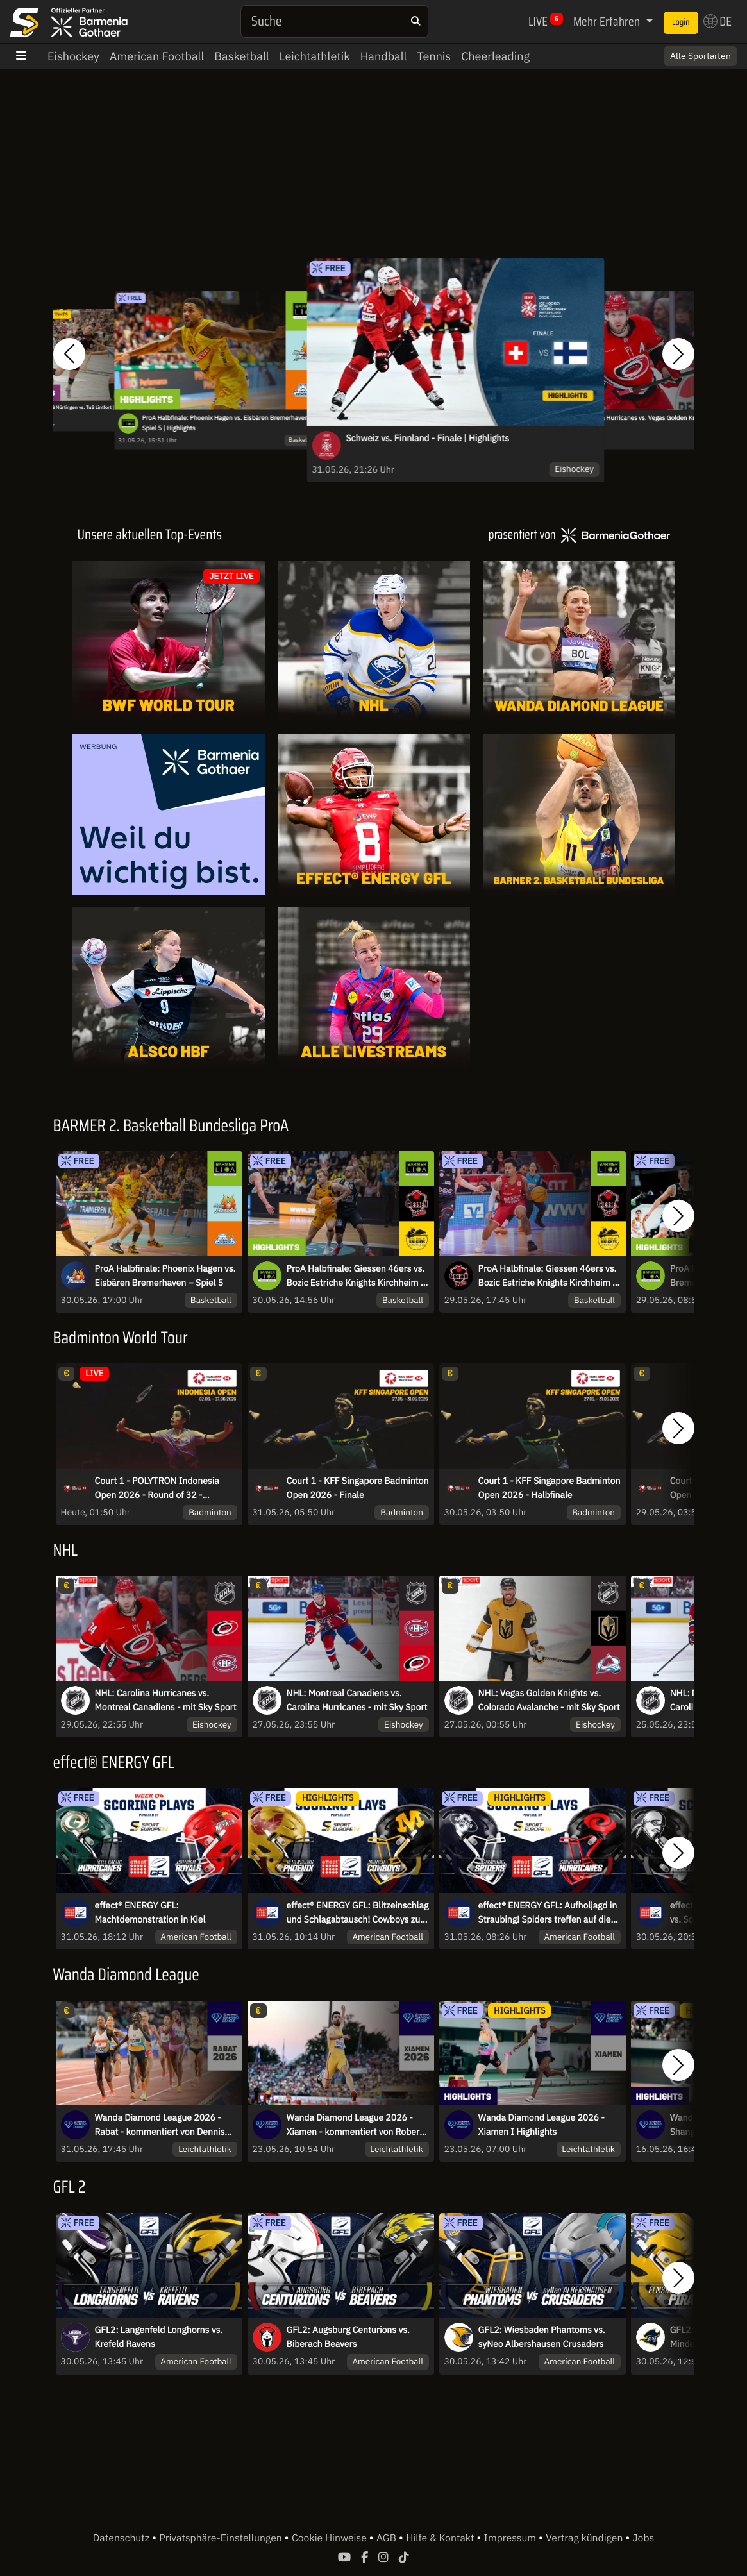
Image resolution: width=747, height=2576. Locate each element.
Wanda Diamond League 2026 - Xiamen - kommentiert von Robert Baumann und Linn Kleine (355, 2125)
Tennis (434, 56)
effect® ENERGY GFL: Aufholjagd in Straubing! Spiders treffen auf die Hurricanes (547, 1912)
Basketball (241, 56)
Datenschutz (122, 2538)
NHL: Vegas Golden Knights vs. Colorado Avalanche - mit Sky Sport (549, 1700)
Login (681, 22)
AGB (387, 2538)
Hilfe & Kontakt (441, 2538)
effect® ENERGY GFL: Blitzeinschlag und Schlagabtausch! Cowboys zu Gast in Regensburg (358, 1912)
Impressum (511, 2538)
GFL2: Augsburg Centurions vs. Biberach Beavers (348, 2337)
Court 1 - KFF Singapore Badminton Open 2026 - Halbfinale (549, 1488)
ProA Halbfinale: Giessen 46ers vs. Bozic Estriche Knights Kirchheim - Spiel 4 (547, 1276)
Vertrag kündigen (585, 2538)
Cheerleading (495, 56)
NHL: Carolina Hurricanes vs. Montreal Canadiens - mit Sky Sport (166, 1700)
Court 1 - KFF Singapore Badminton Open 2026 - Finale (358, 1488)
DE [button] (717, 21)
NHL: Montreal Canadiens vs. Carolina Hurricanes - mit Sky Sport (357, 1700)
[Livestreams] (374, 987)
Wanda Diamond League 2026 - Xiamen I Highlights (541, 2124)
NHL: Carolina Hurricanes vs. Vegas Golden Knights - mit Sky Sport (651, 423)
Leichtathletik (315, 56)
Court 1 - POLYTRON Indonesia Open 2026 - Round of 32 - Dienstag (157, 1488)
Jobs (644, 2538)
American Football (157, 56)
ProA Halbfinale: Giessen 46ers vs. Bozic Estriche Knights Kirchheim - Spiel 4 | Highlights (356, 1276)
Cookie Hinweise (330, 2538)
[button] (69, 354)
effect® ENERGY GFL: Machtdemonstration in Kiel (150, 1912)
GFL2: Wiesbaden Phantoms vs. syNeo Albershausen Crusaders (541, 2337)
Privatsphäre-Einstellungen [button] (221, 2538)
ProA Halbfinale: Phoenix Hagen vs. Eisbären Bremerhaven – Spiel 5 (165, 1275)
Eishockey (73, 56)
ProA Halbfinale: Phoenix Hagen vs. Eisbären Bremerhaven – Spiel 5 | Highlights (228, 423)
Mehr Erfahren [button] (607, 21)
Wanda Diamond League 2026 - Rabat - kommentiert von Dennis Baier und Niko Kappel (160, 2125)
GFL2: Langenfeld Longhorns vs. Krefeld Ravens (159, 2337)
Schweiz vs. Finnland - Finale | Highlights (427, 438)
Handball (383, 56)
